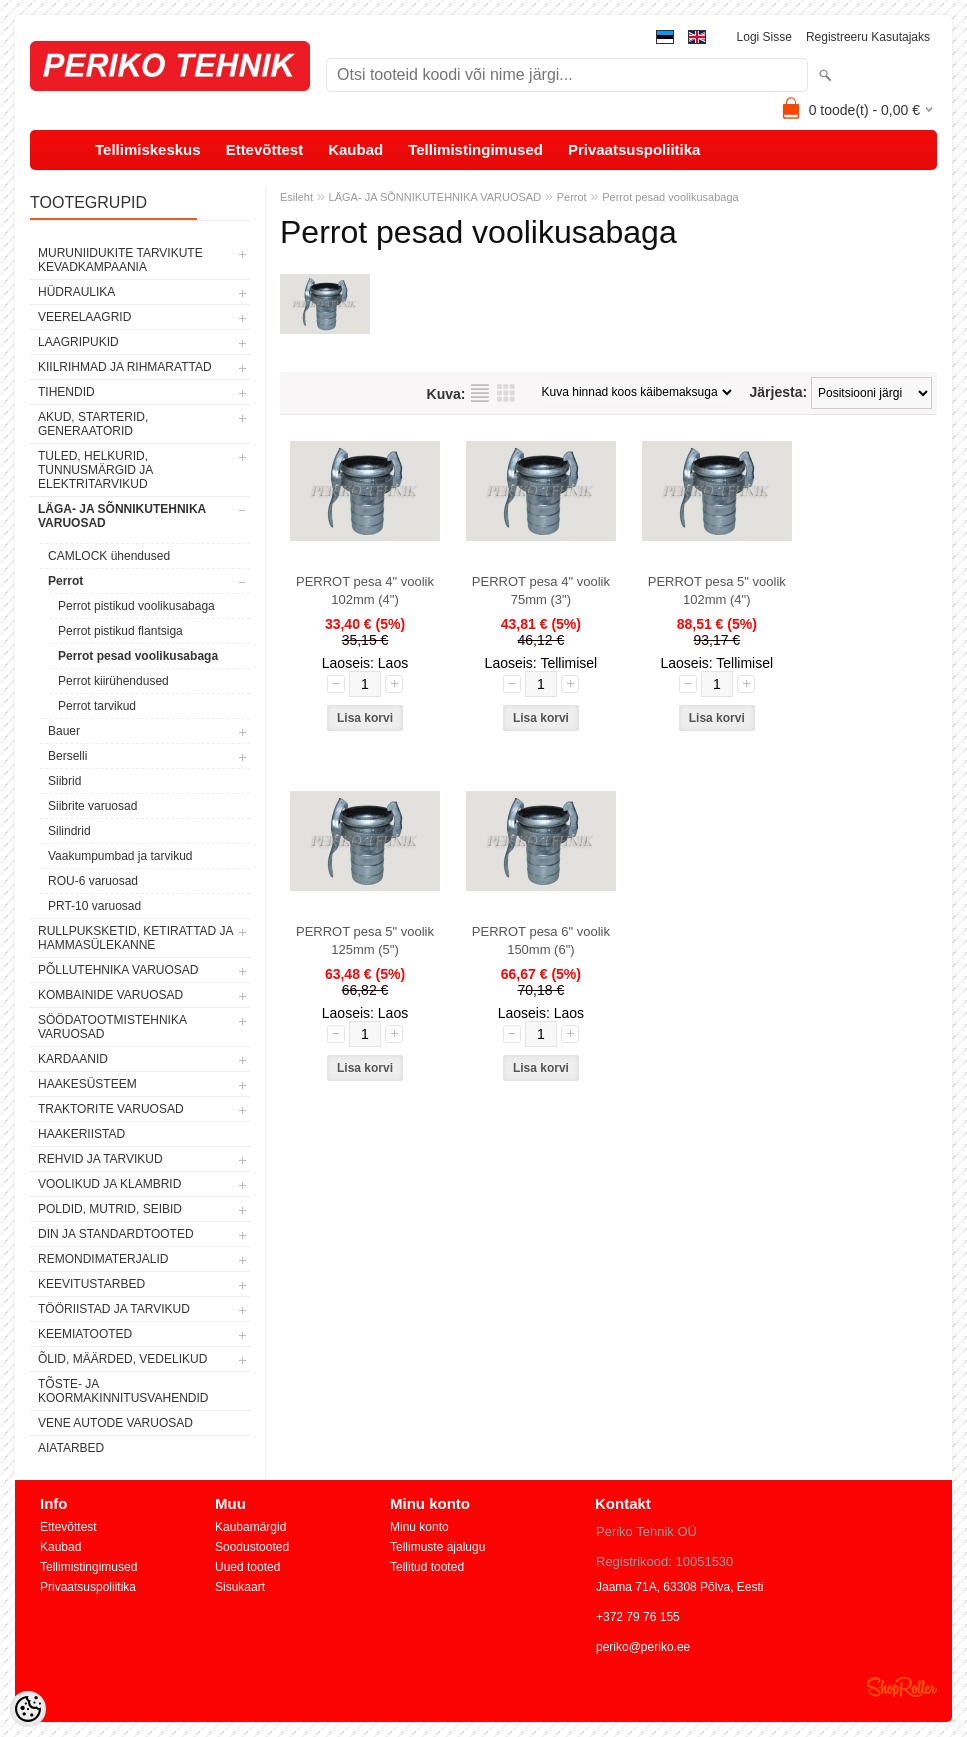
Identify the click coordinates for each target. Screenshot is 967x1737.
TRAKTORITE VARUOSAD (111, 1109)
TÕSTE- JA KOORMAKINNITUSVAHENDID (123, 1391)
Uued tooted (247, 1567)
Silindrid (69, 831)
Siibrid (64, 781)
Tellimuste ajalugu (437, 1547)
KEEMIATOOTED (85, 1334)
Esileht (296, 197)
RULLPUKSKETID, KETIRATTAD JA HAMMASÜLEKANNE (135, 938)
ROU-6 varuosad (93, 881)
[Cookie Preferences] (28, 1709)
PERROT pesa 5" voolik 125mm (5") (365, 940)
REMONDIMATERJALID (103, 1259)
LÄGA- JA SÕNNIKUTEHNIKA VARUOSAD (122, 516)
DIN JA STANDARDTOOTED (116, 1234)
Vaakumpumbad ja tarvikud (120, 856)
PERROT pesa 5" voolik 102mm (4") (717, 590)
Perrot (65, 581)
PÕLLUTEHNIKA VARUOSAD (118, 970)
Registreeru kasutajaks (868, 37)
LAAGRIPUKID (78, 342)
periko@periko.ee (643, 1647)
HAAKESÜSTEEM (87, 1084)
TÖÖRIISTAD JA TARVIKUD (114, 1309)
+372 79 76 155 (638, 1617)
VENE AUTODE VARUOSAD (115, 1423)
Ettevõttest (265, 149)
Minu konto (419, 1527)
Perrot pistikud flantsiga (120, 631)
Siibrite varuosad (92, 806)
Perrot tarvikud (97, 706)
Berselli (67, 756)
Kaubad (355, 149)
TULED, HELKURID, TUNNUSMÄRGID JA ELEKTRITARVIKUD (95, 470)
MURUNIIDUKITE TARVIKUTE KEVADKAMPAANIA (120, 260)
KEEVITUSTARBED (91, 1284)
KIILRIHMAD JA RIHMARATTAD (125, 367)
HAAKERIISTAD (81, 1134)
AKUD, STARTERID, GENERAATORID (93, 424)
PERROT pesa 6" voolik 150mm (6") (541, 940)
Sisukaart (240, 1587)
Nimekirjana (480, 393)
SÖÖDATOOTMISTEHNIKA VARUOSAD (112, 1027)
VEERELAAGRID (84, 317)
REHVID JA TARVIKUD (100, 1159)
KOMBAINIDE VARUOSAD (110, 995)
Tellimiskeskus (148, 149)
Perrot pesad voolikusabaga (138, 656)
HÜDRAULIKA (76, 292)
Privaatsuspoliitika (634, 149)
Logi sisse (764, 37)
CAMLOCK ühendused (109, 556)
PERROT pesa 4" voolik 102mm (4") (365, 590)
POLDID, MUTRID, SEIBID (110, 1209)
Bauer (64, 731)
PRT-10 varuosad (94, 906)
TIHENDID (66, 392)
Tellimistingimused (475, 149)
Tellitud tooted (427, 1567)
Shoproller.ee (902, 1687)
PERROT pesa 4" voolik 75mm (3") (541, 590)
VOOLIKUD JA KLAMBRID (109, 1184)
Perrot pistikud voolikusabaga (136, 606)
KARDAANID (73, 1059)
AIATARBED (71, 1448)
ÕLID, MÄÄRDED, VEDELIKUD (122, 1359)
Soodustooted (252, 1547)
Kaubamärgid (250, 1527)
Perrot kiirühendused (113, 681)
